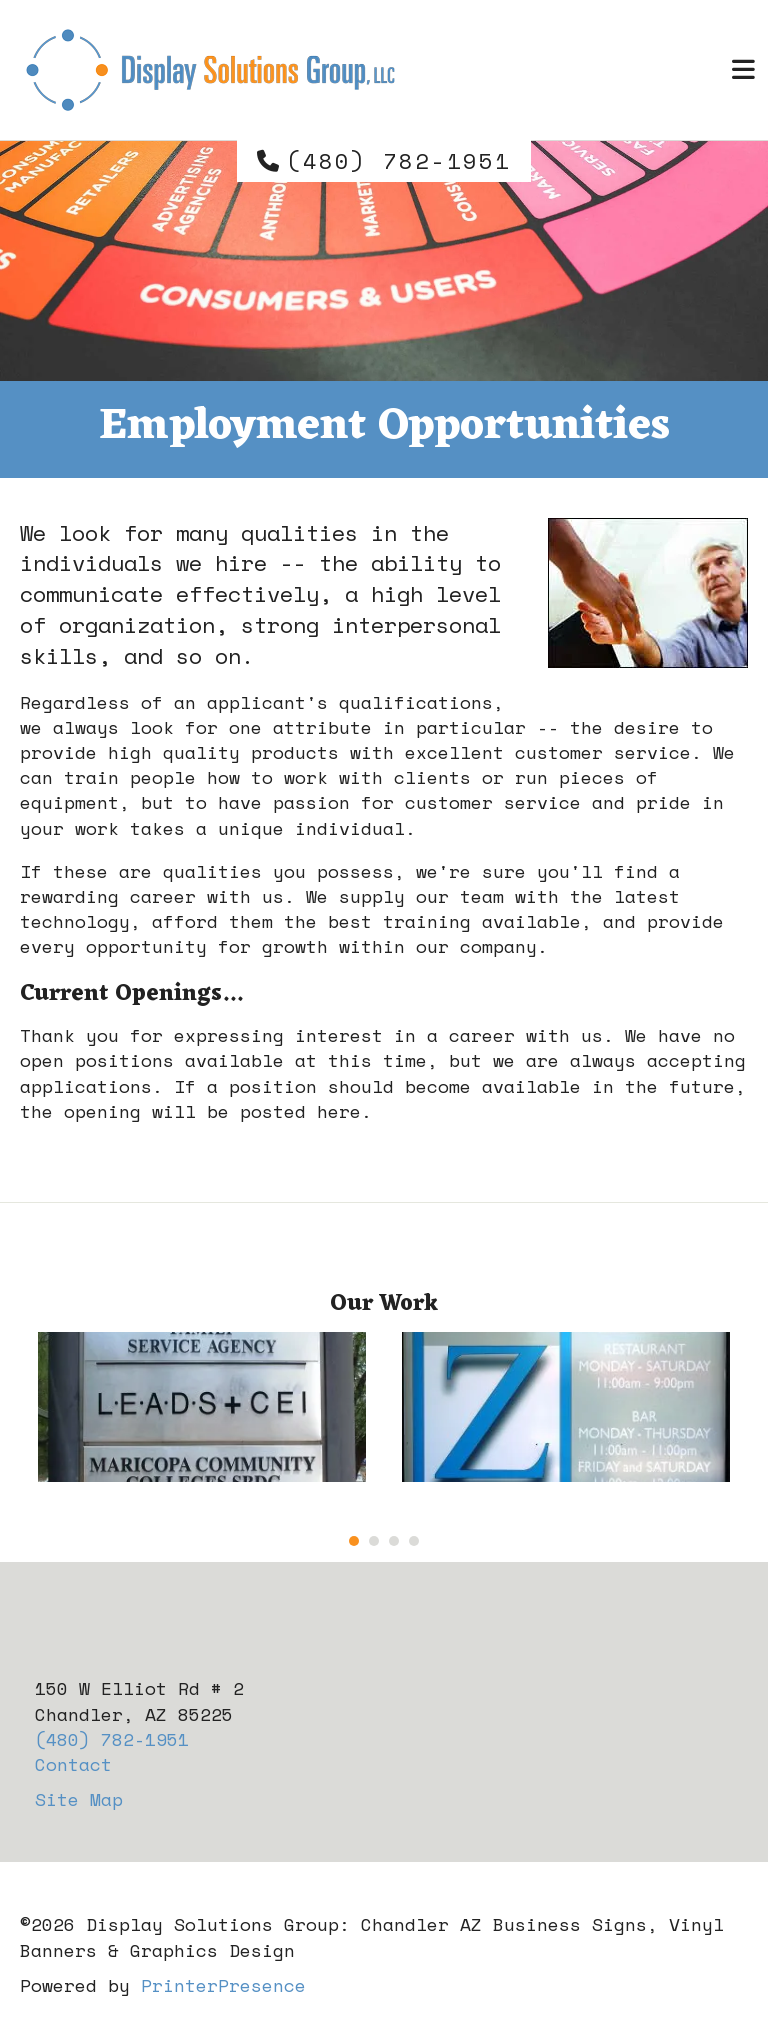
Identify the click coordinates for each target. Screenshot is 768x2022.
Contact (73, 1764)
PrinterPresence (223, 1985)
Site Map (79, 1799)
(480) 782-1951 (399, 161)
